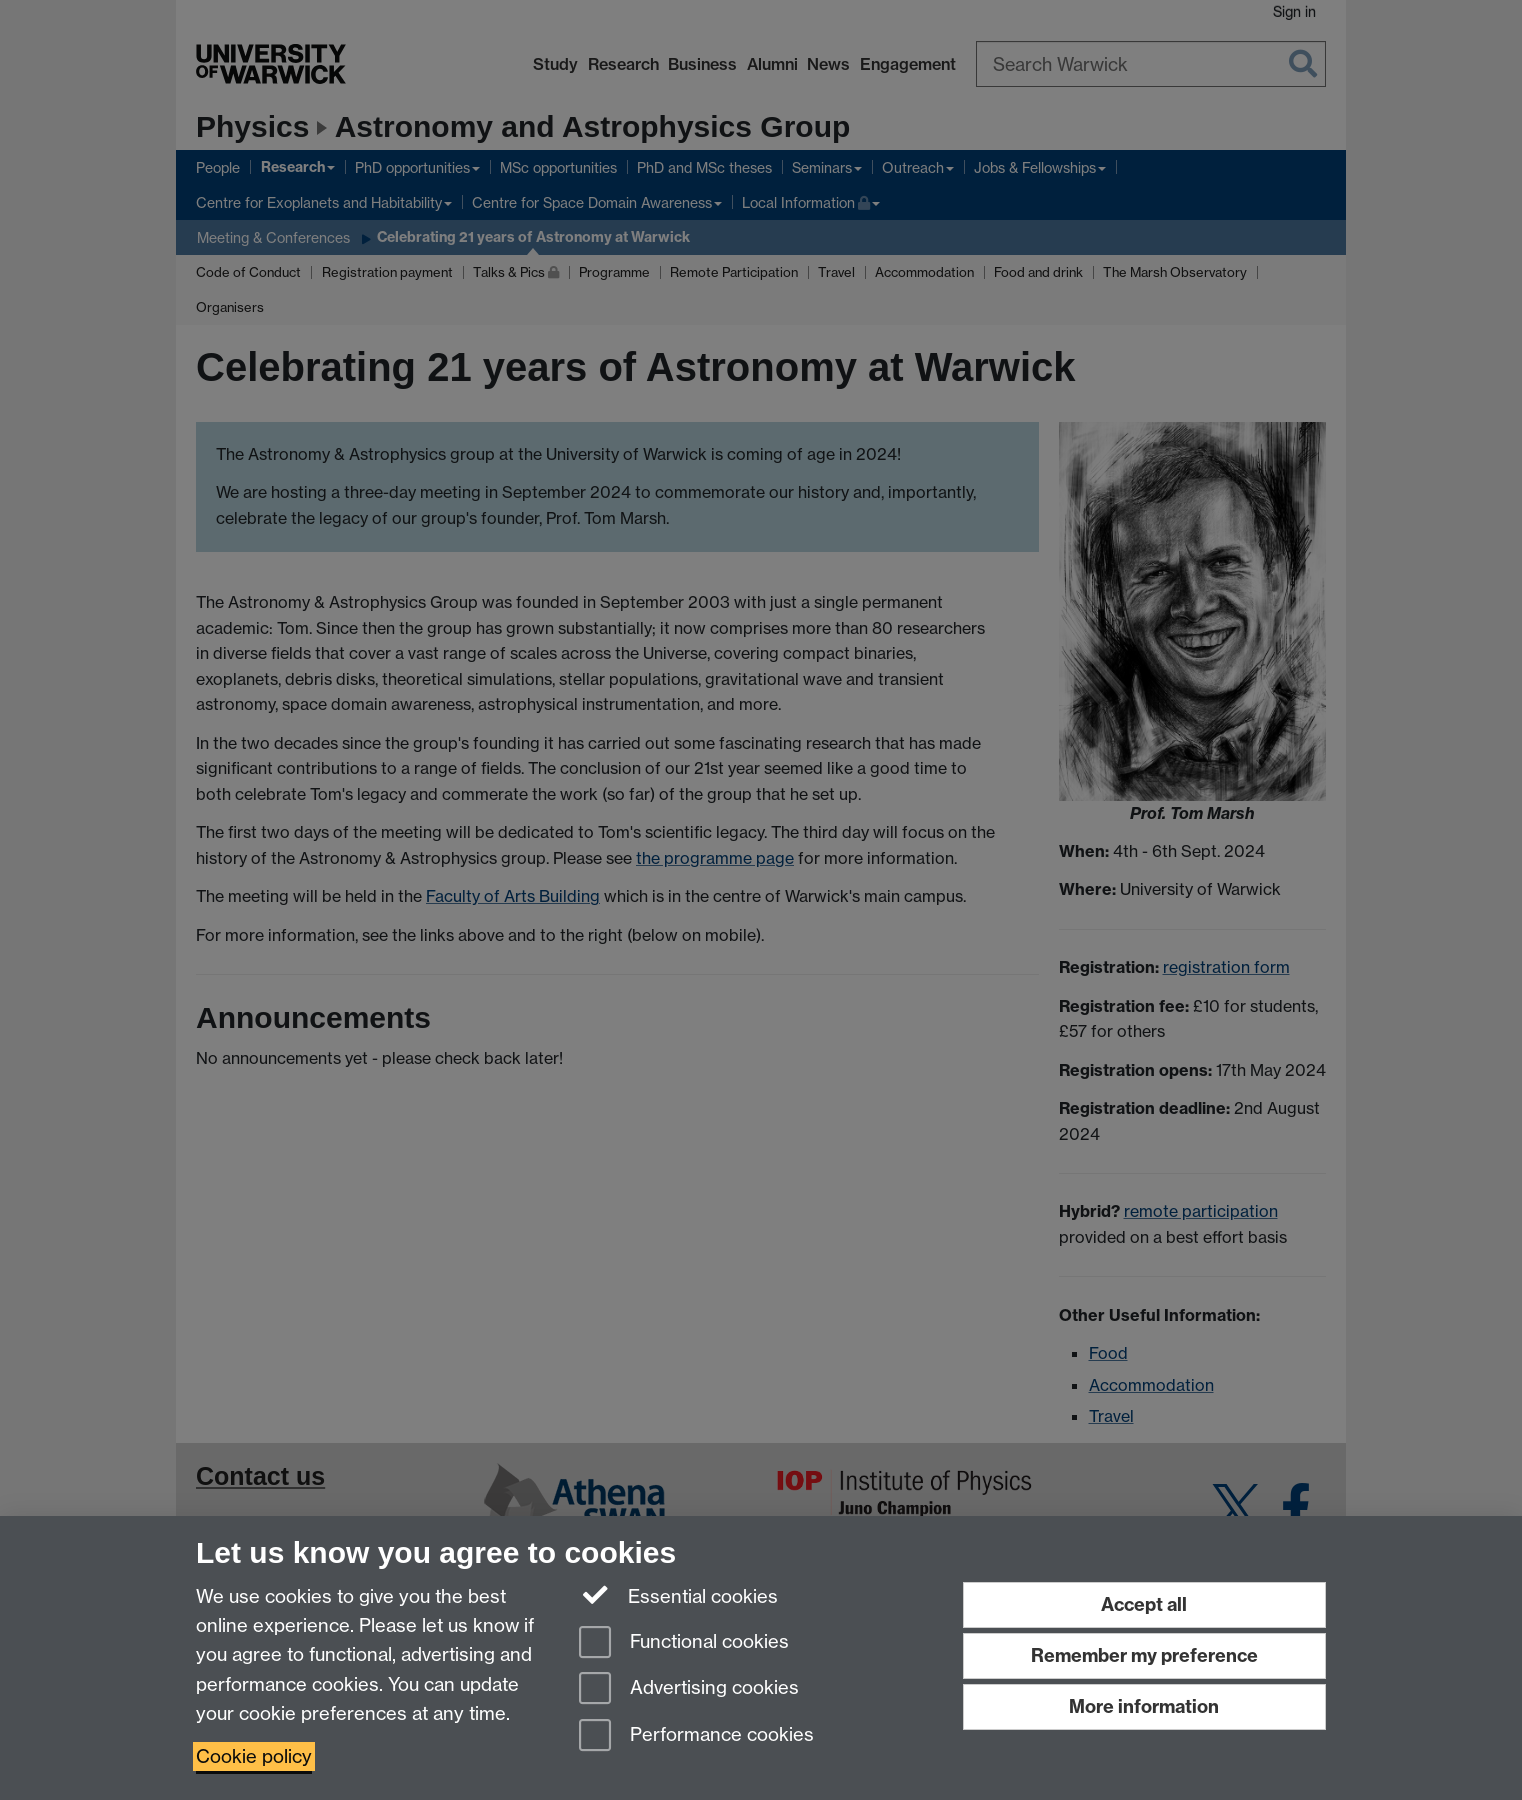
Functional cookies (684, 1643)
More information (1144, 1706)
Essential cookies (678, 1595)
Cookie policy (254, 1756)
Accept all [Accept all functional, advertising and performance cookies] (1144, 1604)
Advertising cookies (689, 1689)
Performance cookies (696, 1736)
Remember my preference (1144, 1655)
